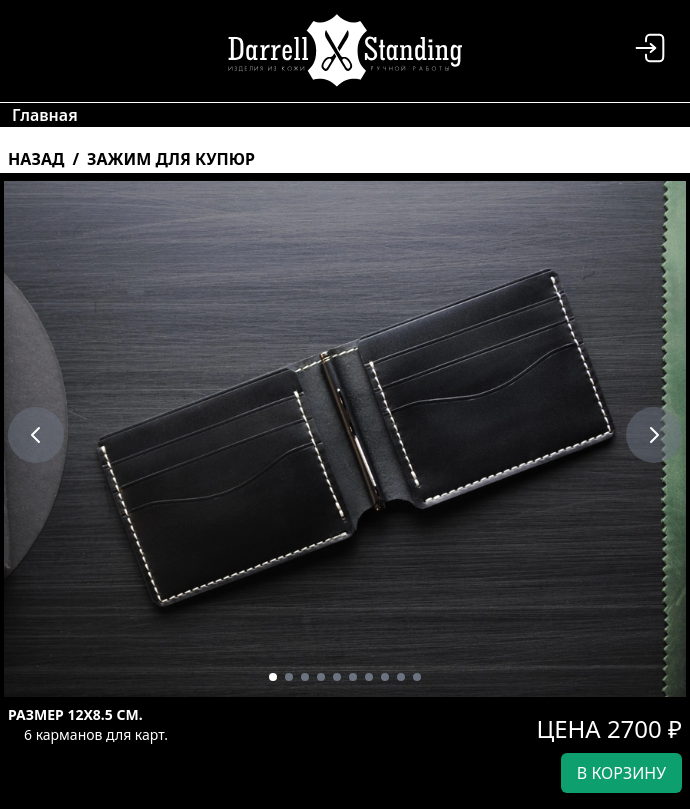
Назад (36, 159)
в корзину (621, 773)
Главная (45, 115)
